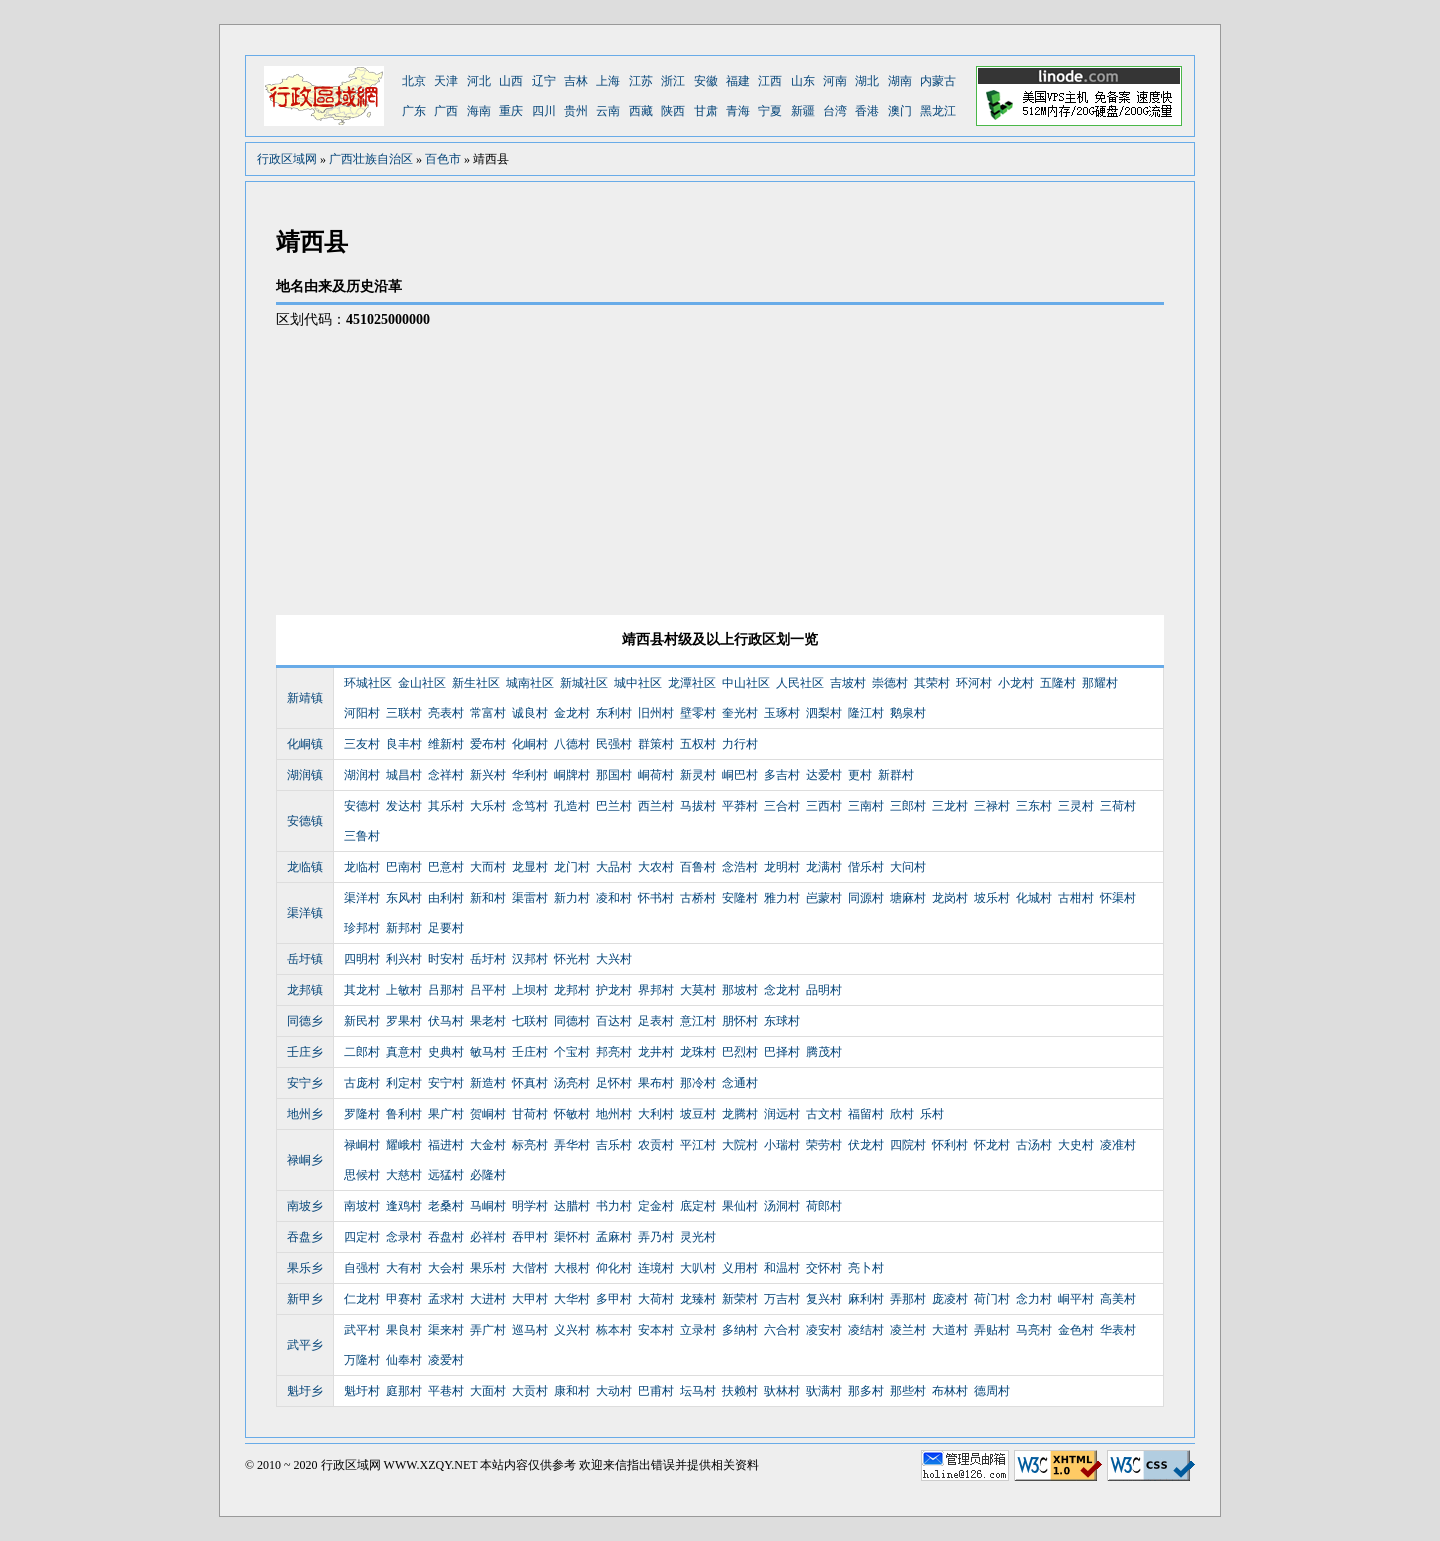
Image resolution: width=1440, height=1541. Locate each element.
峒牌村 (572, 775)
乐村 (932, 1114)
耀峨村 (404, 1145)
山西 (511, 81)
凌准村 (1118, 1145)
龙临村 (362, 867)
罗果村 (404, 1021)
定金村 (656, 1206)
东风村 (404, 898)
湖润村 (362, 775)
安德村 (362, 806)
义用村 (740, 1268)
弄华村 (572, 1145)
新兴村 (488, 775)
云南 (608, 111)
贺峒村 (488, 1114)
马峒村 (488, 1206)
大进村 (488, 1299)
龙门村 (572, 867)
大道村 (950, 1330)
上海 (608, 81)
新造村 (488, 1083)
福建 (738, 81)
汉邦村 (530, 959)
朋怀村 (740, 1021)
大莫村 (698, 990)
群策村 (656, 744)
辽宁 (544, 81)
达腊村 (572, 1206)
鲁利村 (404, 1114)
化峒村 (530, 744)
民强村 (614, 744)
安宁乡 (305, 1083)
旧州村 (656, 713)
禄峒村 (362, 1145)
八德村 (572, 744)
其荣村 (932, 683)
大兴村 (614, 959)
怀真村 (530, 1083)
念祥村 (446, 775)
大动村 (614, 1391)
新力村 (572, 898)
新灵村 (698, 775)
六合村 (782, 1330)
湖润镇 (305, 775)
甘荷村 (530, 1114)
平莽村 (740, 806)
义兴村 (572, 1330)
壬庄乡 (305, 1052)
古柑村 (1076, 898)
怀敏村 (572, 1114)
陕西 (673, 111)
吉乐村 (614, 1145)
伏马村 (446, 1021)
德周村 (992, 1391)
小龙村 (1016, 683)
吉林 (576, 81)
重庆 (511, 111)
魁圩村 (362, 1391)
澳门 (900, 111)
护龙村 (614, 990)
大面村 (488, 1391)
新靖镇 (305, 698)
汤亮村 (572, 1083)
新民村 (362, 1021)
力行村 (740, 744)
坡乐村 (992, 898)
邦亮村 (614, 1052)
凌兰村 (908, 1330)
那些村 (908, 1391)
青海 (738, 111)
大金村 (488, 1145)
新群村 (896, 775)
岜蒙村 (824, 898)
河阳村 (362, 713)
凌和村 (614, 898)
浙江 (673, 81)
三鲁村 (362, 836)
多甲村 (614, 1299)
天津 (446, 81)
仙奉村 (404, 1360)
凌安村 (824, 1330)
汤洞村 (782, 1206)
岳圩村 (488, 959)
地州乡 (305, 1114)
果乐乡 (305, 1268)
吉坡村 (848, 683)
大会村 (446, 1268)
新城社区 (584, 683)
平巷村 (446, 1391)
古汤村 (1034, 1145)
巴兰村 (614, 806)
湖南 (900, 81)
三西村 (824, 806)
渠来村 (446, 1330)
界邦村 (656, 990)
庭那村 (404, 1391)
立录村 (698, 1330)
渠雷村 (530, 898)
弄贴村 (992, 1330)
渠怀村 (572, 1237)
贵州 (576, 111)
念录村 (404, 1237)
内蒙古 (938, 81)
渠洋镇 (305, 913)
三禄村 (992, 806)
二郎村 (362, 1052)
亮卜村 (866, 1268)
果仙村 (740, 1206)
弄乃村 (656, 1237)
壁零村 (698, 713)
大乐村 (488, 806)
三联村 (404, 713)
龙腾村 (740, 1114)
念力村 (1034, 1299)
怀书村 (656, 898)
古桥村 (698, 898)
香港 (867, 111)
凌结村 (866, 1330)
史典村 (446, 1052)
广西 (446, 111)
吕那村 (446, 990)
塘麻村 (908, 898)
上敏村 (404, 990)
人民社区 (800, 683)
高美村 (1118, 1299)
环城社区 (368, 683)
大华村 (572, 1299)
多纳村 (740, 1330)
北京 (414, 81)
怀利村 (950, 1145)
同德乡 (305, 1021)
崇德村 (890, 683)
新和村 (488, 898)
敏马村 (488, 1052)
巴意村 (446, 867)
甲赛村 (404, 1299)
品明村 (824, 990)
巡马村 (530, 1330)
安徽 (706, 81)
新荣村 (740, 1299)
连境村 (656, 1268)
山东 (803, 81)
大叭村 (698, 1268)
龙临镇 (305, 867)
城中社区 (638, 683)
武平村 (362, 1330)
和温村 (782, 1268)
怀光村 (572, 959)
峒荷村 (656, 775)
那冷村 (698, 1083)
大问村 (908, 867)
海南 (479, 111)
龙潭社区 (692, 683)
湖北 (867, 81)
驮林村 (782, 1391)
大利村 (656, 1114)
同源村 (866, 898)
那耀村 (1100, 683)
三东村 (1034, 806)
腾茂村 (824, 1052)
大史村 (1076, 1145)
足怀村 (614, 1083)
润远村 (782, 1114)
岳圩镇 (305, 959)
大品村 (614, 867)
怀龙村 (992, 1145)
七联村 (530, 1021)
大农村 (656, 867)
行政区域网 (287, 159)
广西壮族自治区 (371, 159)
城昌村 (404, 775)
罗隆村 (362, 1114)
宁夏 (770, 111)
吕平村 (488, 990)
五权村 (698, 744)
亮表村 (446, 713)
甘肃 (706, 111)
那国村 (614, 775)
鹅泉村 (908, 713)
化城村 (1034, 898)
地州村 (614, 1114)
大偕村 (530, 1268)
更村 (860, 775)
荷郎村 (824, 1206)
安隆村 (740, 898)
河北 (479, 81)
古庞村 (362, 1083)
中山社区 (746, 683)
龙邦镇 (305, 990)
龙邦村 (572, 990)
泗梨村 (824, 713)
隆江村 (866, 713)
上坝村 (530, 990)
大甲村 (530, 1299)
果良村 (404, 1330)
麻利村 (866, 1299)
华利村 (530, 775)
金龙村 (572, 713)
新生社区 (476, 683)
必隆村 (488, 1175)
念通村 (740, 1083)
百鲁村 (698, 867)
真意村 (404, 1052)
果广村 (446, 1114)
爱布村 (488, 744)
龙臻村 (698, 1299)
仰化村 (614, 1268)
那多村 (866, 1391)
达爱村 (824, 775)
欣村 (902, 1114)
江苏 (641, 81)
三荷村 (1118, 806)
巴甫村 (656, 1391)
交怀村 (824, 1268)
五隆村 (1058, 683)
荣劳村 (824, 1145)
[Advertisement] (996, 455)
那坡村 (740, 990)
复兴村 (824, 1299)
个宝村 (572, 1052)
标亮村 (530, 1145)
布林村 (950, 1391)
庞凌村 (950, 1299)
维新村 (446, 744)
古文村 (824, 1114)
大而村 (488, 867)
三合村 (782, 806)
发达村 (404, 806)
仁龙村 (362, 1299)
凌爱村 (446, 1360)
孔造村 (572, 806)
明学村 (530, 1206)
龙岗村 (950, 898)
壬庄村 (530, 1052)
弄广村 (488, 1330)
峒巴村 (740, 775)
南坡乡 (305, 1206)
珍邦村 (362, 928)
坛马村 (698, 1391)
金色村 (1076, 1330)
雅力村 (782, 898)
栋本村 (614, 1330)
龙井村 (656, 1052)
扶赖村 (740, 1391)
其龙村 (362, 990)
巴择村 (782, 1052)
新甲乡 (305, 1299)
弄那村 (908, 1299)
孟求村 (446, 1299)
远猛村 (446, 1175)
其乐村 (446, 806)
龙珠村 (698, 1052)
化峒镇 (305, 744)
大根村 (572, 1268)
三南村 (866, 806)
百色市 (443, 159)
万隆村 (362, 1360)
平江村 (698, 1145)
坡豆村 (698, 1114)
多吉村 (782, 775)
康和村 (572, 1391)
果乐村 (488, 1268)
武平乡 (305, 1345)
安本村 (656, 1330)
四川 (544, 111)
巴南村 (404, 867)
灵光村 (698, 1237)
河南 (835, 81)
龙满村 (824, 867)
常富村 (488, 713)
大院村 (740, 1145)
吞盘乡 (305, 1237)
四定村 (362, 1237)
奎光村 (740, 713)
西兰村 (656, 806)
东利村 (614, 713)
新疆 (803, 111)
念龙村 (782, 990)
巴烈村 (740, 1052)
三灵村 (1076, 806)
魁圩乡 (305, 1391)
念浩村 (740, 867)
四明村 (362, 959)
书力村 (614, 1206)
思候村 (362, 1175)
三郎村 (908, 806)
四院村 (908, 1145)
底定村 (698, 1206)
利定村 (404, 1083)
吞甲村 (530, 1237)
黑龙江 (938, 111)
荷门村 (992, 1299)
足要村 (446, 928)
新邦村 (404, 928)
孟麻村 (614, 1237)
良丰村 (404, 744)
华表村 (1118, 1330)
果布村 (656, 1083)
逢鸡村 (404, 1206)
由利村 (446, 898)
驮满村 (824, 1391)
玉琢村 (782, 713)
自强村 (362, 1268)
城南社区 (530, 683)
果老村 (488, 1021)
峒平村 (1076, 1299)
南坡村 (362, 1206)
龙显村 (530, 867)
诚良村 (530, 713)
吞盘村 (446, 1237)
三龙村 (950, 806)
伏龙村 (866, 1145)
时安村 (446, 959)
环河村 (974, 683)
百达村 (614, 1021)
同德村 (572, 1021)
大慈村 (404, 1175)
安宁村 (446, 1083)
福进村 (446, 1145)
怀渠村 (1118, 898)
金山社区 (422, 683)
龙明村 (782, 867)
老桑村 (446, 1206)
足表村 (656, 1021)
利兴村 (404, 959)
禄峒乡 (305, 1160)
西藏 (641, 111)
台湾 (835, 111)
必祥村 (488, 1237)
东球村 (782, 1021)
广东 (414, 111)
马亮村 (1034, 1330)
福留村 (866, 1114)
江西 (770, 81)
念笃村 (530, 806)
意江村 (698, 1021)
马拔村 (698, 806)
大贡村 (530, 1391)
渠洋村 (362, 898)
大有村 (404, 1268)
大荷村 (656, 1299)
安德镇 (305, 821)
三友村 (362, 744)
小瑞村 (782, 1145)
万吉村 (782, 1299)
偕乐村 (866, 867)
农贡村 (656, 1145)
